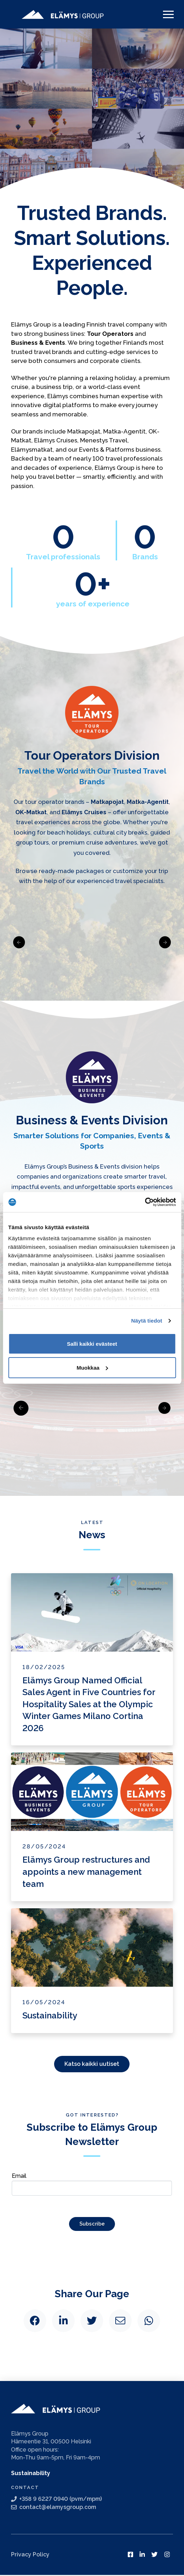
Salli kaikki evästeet (92, 1344)
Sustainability (30, 2473)
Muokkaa (92, 1368)
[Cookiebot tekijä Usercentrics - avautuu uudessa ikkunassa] (145, 1202)
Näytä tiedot (146, 1321)
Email (92, 2182)
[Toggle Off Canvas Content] (168, 14)
